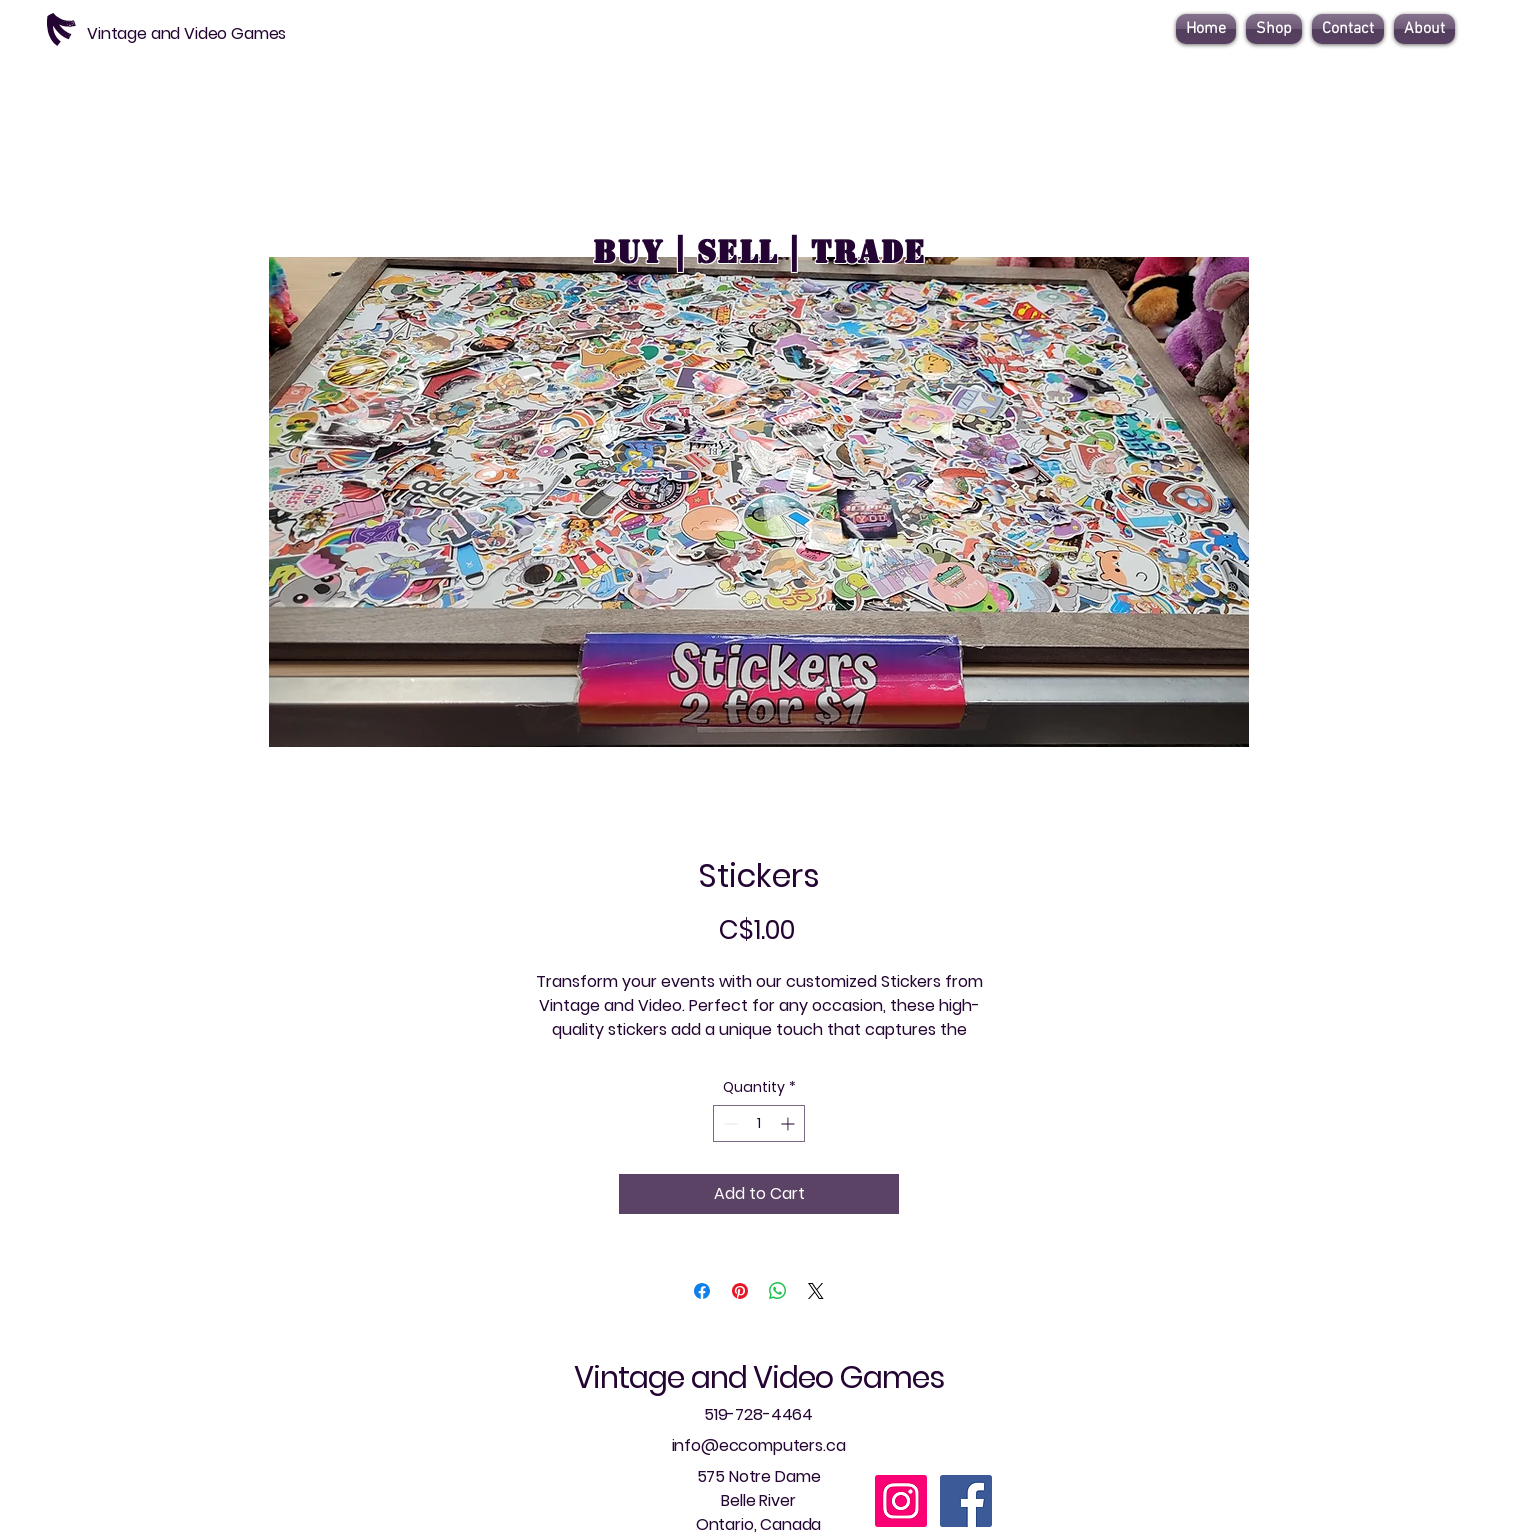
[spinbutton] (759, 1123)
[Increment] (789, 1123)
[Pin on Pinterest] (740, 1291)
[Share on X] (816, 1291)
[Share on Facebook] (702, 1291)
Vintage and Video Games (759, 1378)
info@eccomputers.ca (759, 1445)
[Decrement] (728, 1123)
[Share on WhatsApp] (778, 1291)
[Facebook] (966, 1501)
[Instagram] (901, 1501)
